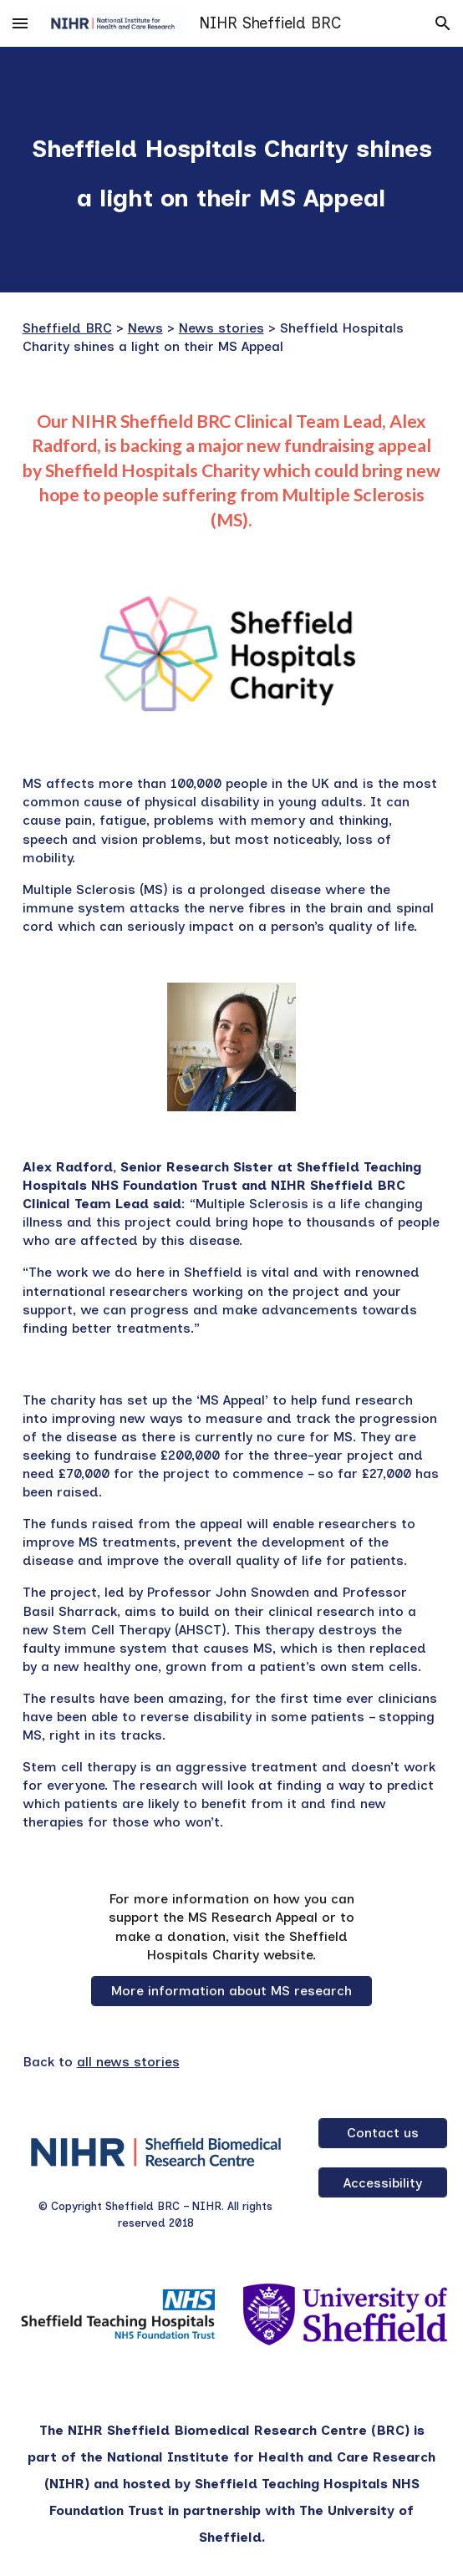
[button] (20, 23)
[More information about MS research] (231, 1990)
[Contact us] (382, 2132)
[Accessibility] (382, 2183)
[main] (232, 170)
